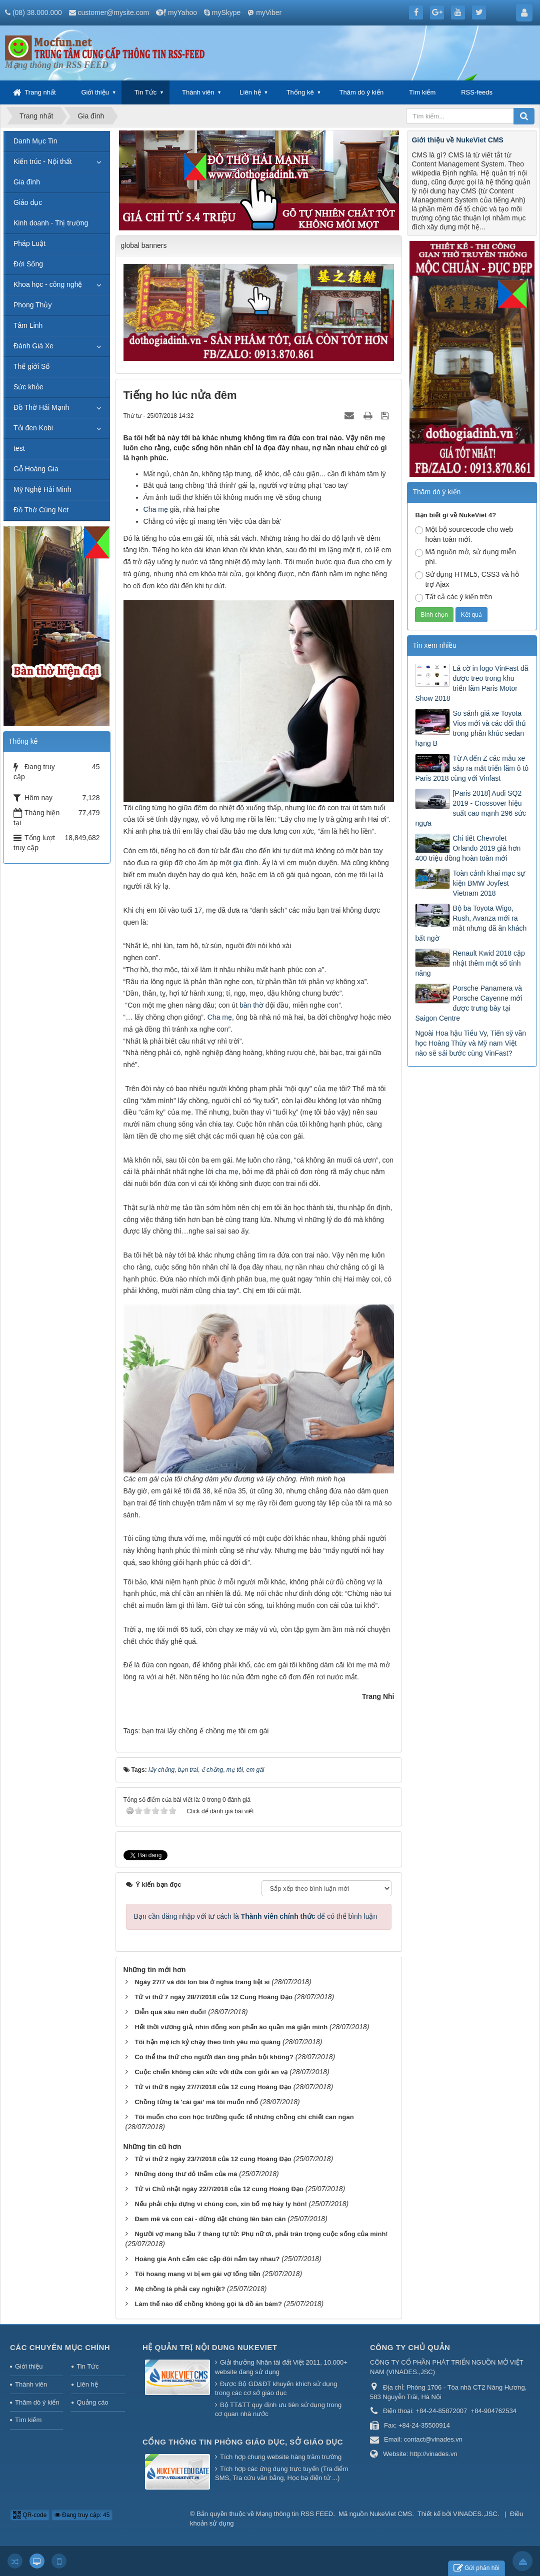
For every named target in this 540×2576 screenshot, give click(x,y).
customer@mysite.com (114, 12)
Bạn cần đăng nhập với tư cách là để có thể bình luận (256, 1916)
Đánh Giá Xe (34, 346)
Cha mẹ (156, 509)
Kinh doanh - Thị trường (51, 223)
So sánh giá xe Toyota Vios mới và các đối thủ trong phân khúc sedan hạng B (470, 728)
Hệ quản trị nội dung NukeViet (210, 2347)
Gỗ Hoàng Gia (36, 469)
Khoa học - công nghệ (48, 284)
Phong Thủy (33, 305)
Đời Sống (28, 264)
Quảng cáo (92, 2402)
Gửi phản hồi (477, 2568)
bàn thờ (252, 1005)
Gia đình (27, 182)
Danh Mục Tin (36, 141)
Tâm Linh (28, 325)
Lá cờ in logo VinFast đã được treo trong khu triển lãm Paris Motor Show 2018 (471, 683)
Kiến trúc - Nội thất (43, 161)
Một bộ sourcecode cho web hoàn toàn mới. (464, 534)
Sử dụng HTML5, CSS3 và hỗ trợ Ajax (466, 579)
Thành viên (198, 92)
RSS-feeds (476, 92)
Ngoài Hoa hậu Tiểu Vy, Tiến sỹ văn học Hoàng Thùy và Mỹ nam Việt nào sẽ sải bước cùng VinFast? (470, 1043)
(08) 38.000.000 (37, 12)
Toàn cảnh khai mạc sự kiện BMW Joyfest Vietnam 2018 (488, 883)
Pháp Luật (30, 243)
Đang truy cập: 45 (82, 2515)
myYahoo (182, 12)
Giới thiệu (94, 92)
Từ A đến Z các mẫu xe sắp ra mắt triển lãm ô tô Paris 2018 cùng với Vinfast (471, 768)
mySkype (226, 12)
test (19, 448)
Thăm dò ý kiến (362, 92)
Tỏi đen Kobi (33, 428)
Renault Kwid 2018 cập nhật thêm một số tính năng (469, 963)
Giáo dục (28, 202)
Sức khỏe (29, 387)
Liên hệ (250, 92)
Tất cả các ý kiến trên (453, 597)
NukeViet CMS (391, 2514)
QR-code (29, 2515)
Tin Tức (145, 92)
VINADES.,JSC (475, 2514)
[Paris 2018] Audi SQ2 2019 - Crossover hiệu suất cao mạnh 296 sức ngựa (470, 808)
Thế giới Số (32, 366)
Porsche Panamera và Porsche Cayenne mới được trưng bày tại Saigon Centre (468, 1003)
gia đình (246, 863)
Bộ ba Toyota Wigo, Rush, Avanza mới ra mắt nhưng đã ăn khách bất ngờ (470, 923)
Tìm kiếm (422, 92)
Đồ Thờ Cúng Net (41, 510)
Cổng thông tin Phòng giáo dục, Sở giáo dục (242, 2442)
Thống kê (300, 92)
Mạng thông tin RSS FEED (294, 2514)
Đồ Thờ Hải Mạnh (41, 407)
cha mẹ (227, 1172)
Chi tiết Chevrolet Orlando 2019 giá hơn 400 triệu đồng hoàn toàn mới (467, 848)
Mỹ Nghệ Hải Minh (43, 489)
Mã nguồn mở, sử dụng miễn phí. (465, 557)
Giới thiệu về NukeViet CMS (457, 140)
